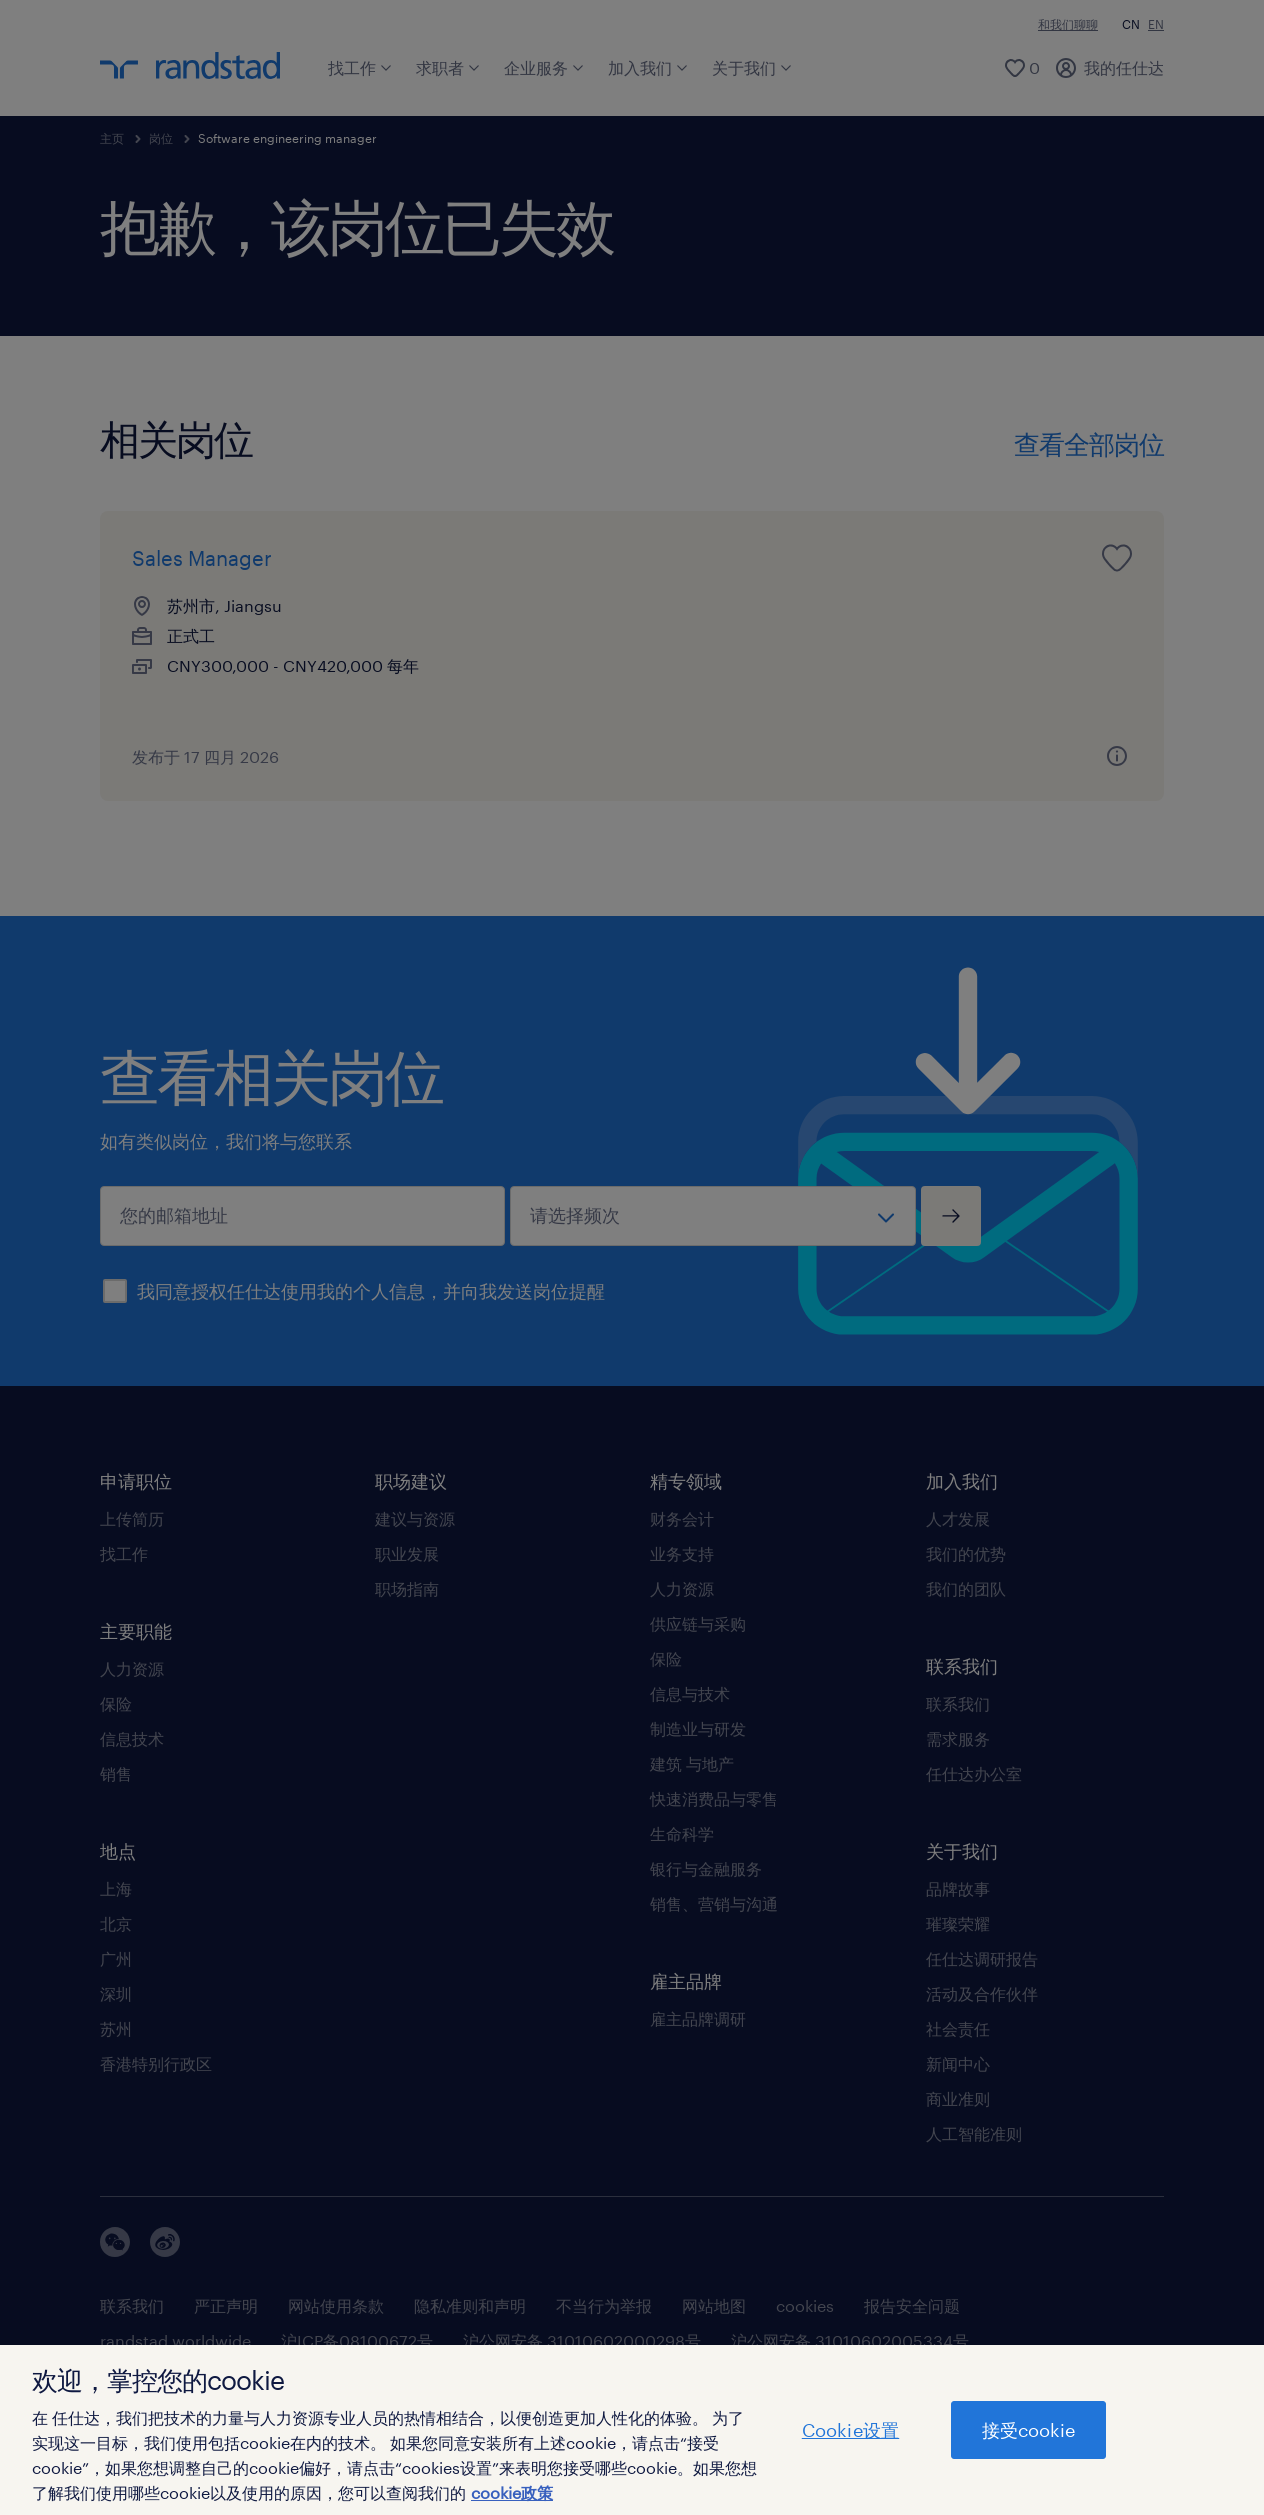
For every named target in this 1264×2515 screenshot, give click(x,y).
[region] (632, 2430)
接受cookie (1028, 2430)
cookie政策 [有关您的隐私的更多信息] (512, 2492)
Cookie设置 (850, 2430)
